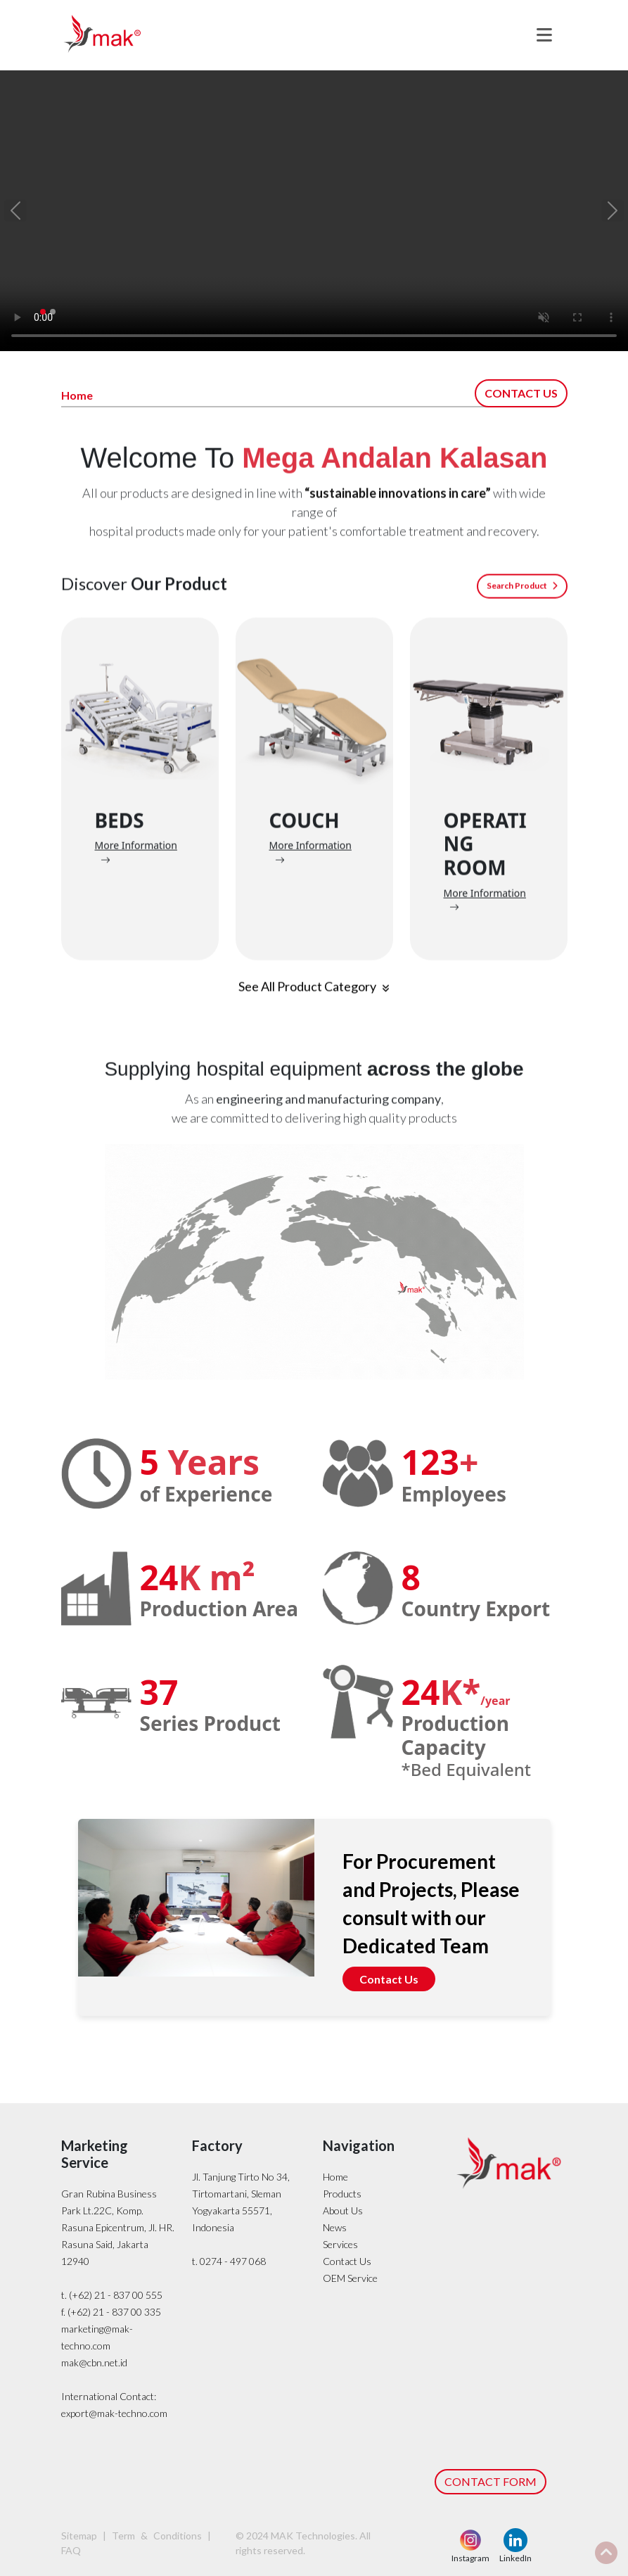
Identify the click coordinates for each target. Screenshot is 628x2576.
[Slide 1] (43, 312)
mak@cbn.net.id (94, 2362)
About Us (343, 2210)
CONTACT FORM (490, 2481)
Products (342, 2194)
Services (340, 2244)
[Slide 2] (53, 312)
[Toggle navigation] (544, 35)
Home (335, 2177)
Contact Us (388, 1979)
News (335, 2227)
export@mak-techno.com (114, 2413)
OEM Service (350, 2278)
